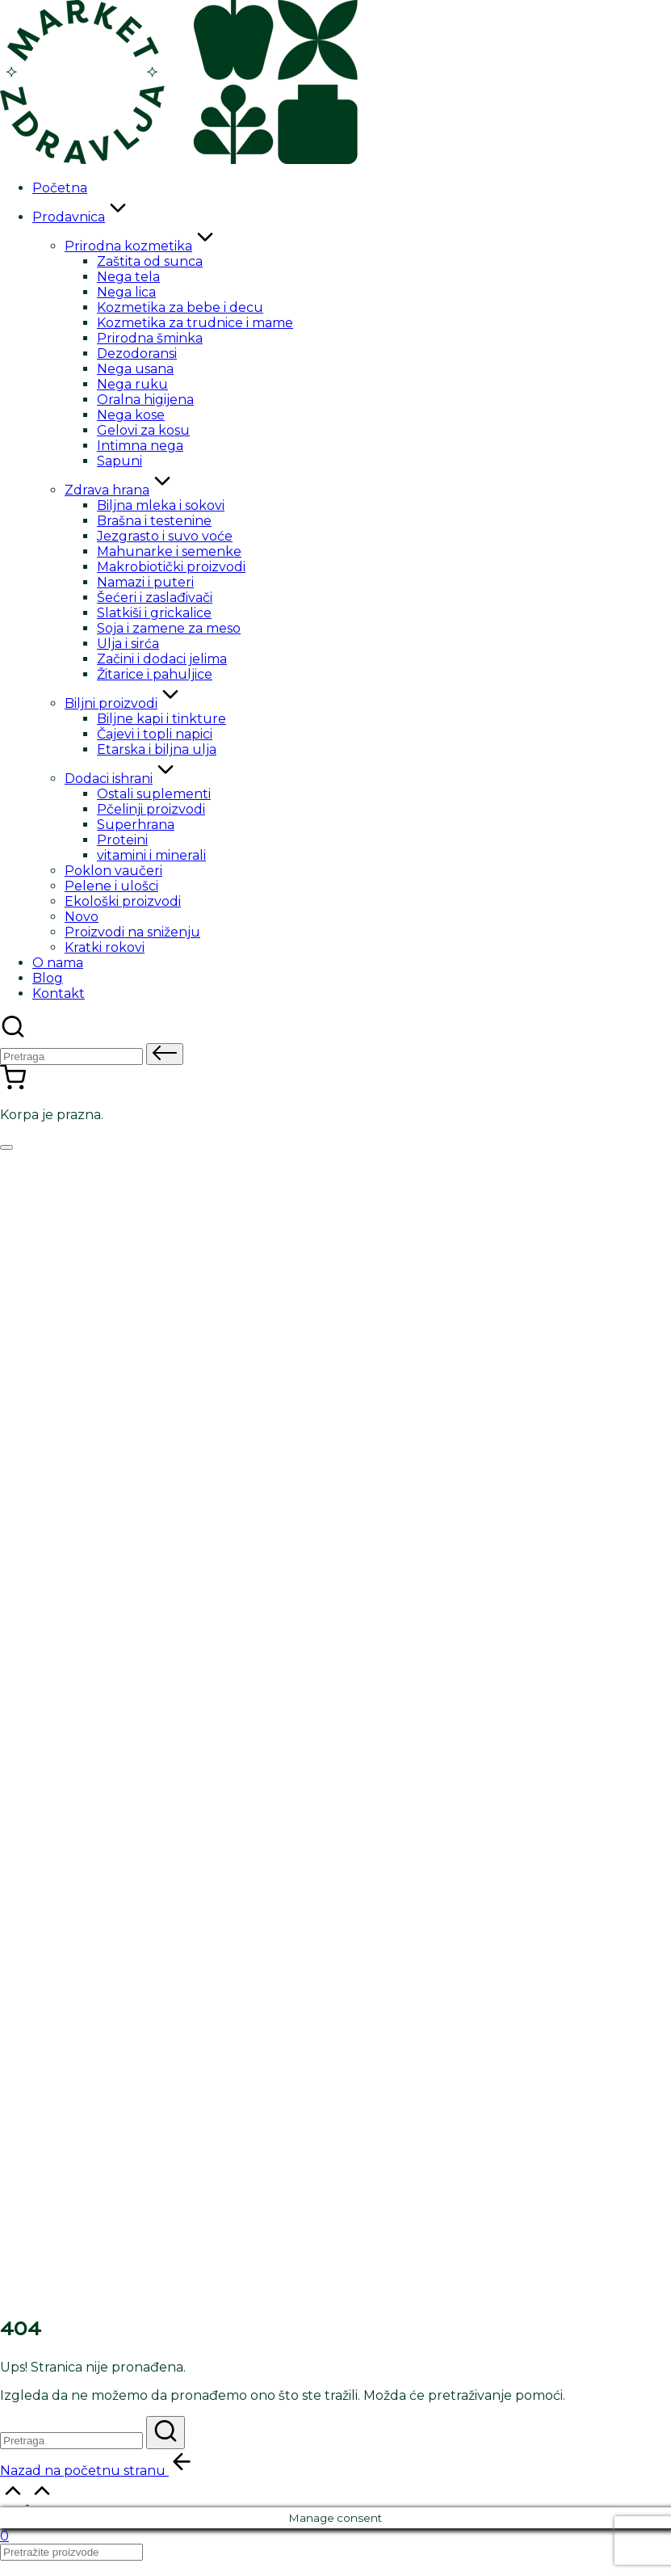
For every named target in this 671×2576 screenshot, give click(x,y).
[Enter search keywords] (71, 2440)
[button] (164, 1054)
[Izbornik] (6, 1147)
